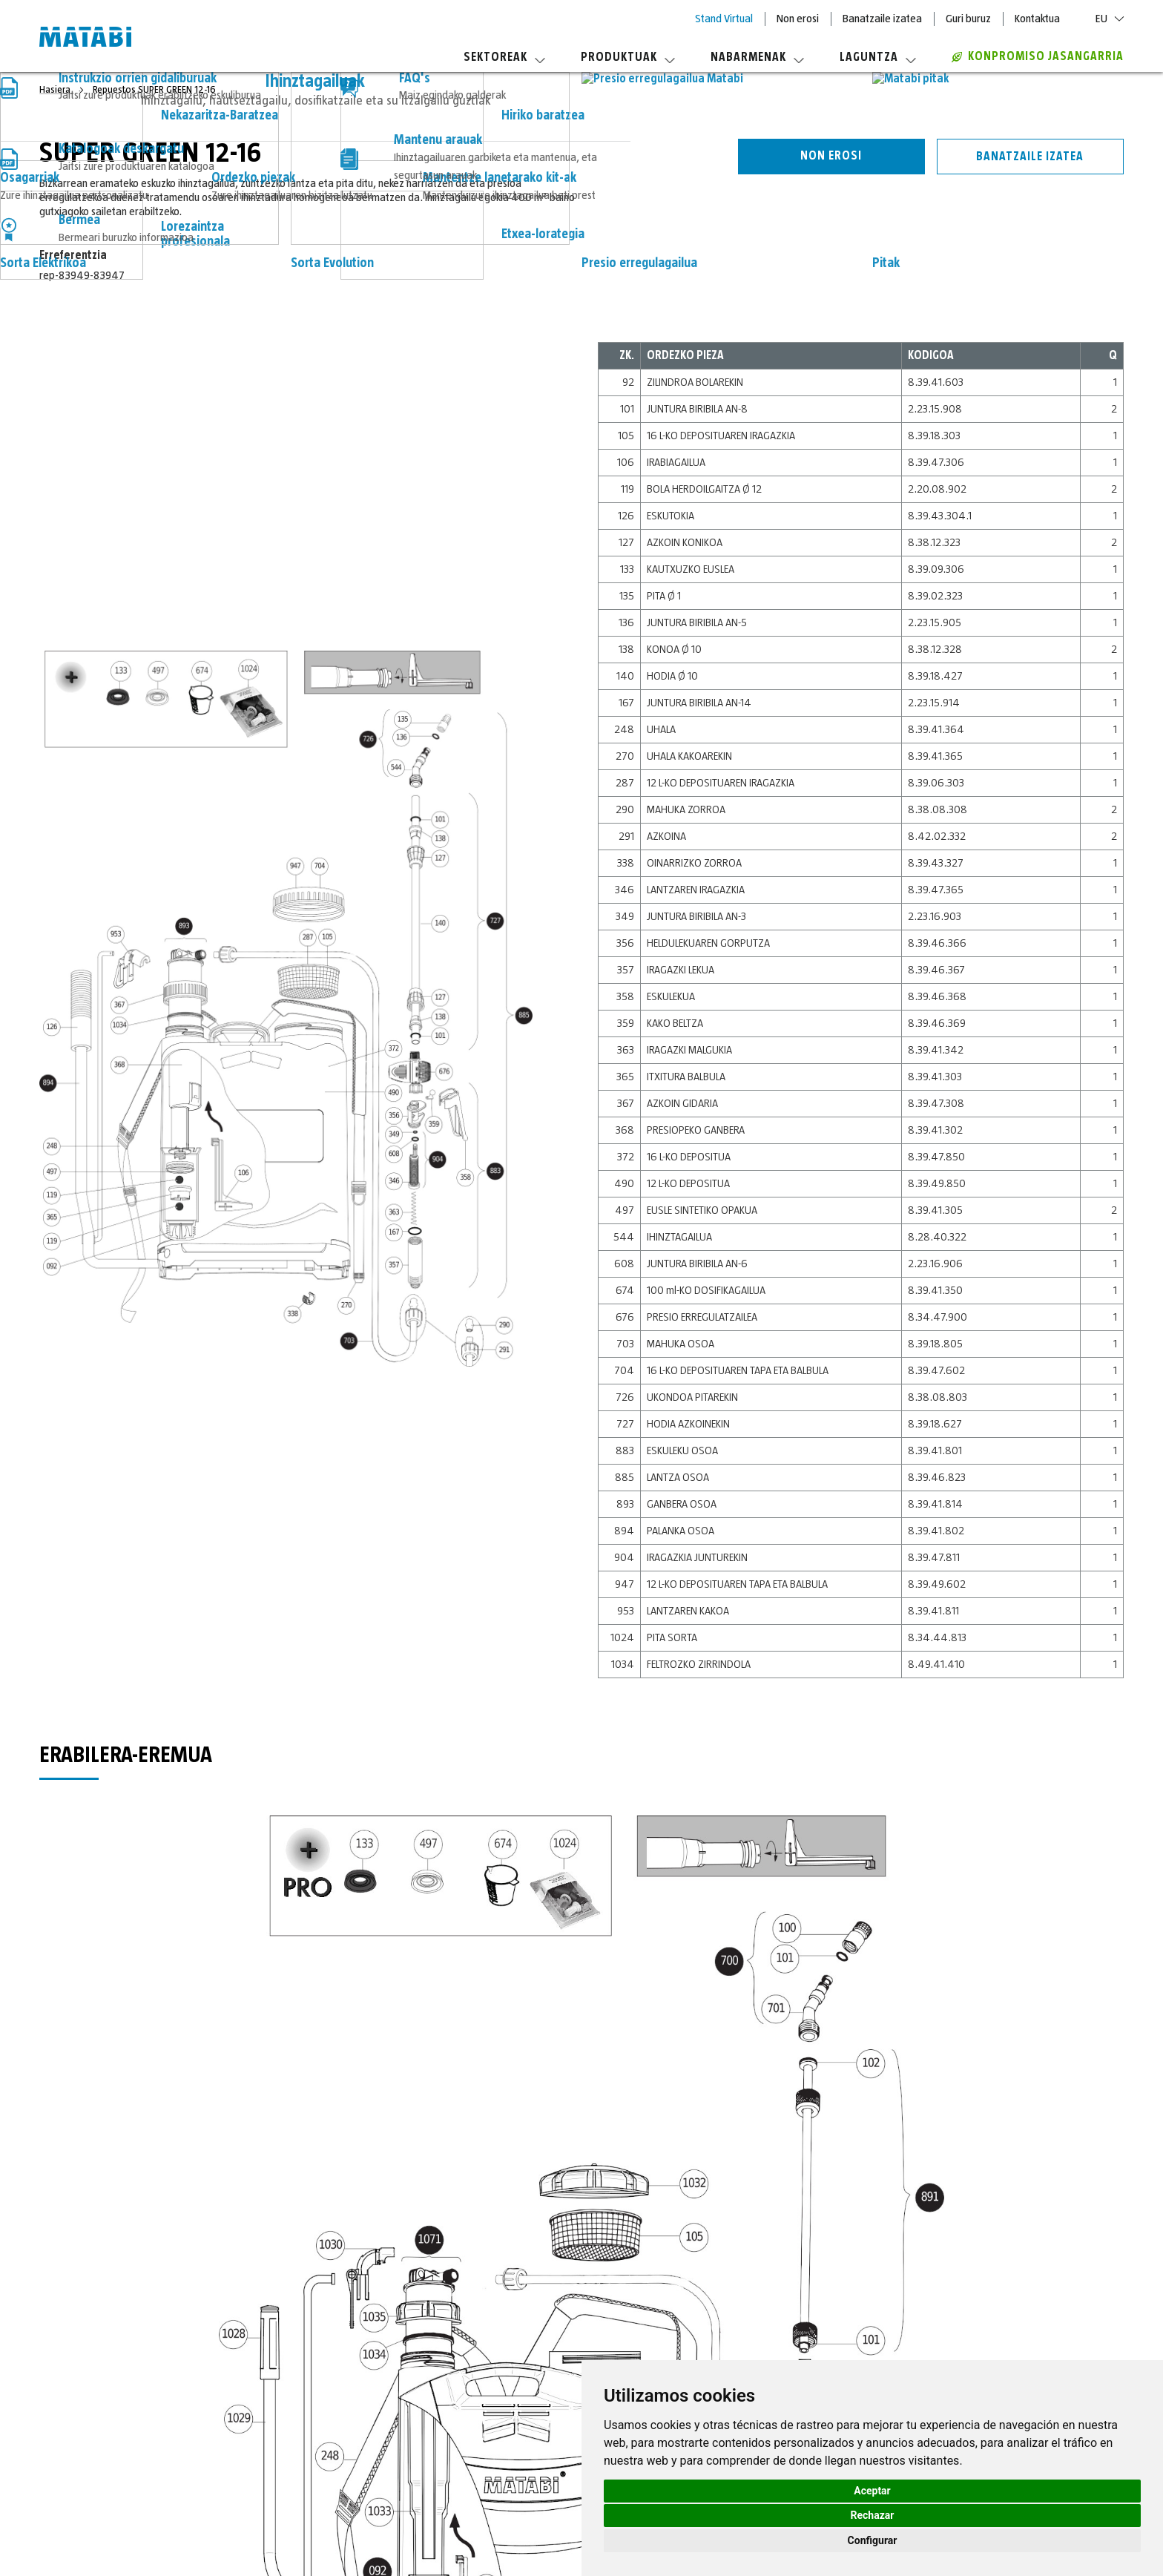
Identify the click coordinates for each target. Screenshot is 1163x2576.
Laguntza (878, 57)
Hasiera (56, 90)
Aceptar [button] (872, 2491)
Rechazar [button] (873, 2515)
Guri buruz (968, 18)
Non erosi (798, 18)
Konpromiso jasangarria (1038, 56)
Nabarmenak (757, 57)
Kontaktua (1037, 18)
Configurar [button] (872, 2540)
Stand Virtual (724, 18)
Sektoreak (504, 57)
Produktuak (628, 57)
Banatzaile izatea (882, 18)
